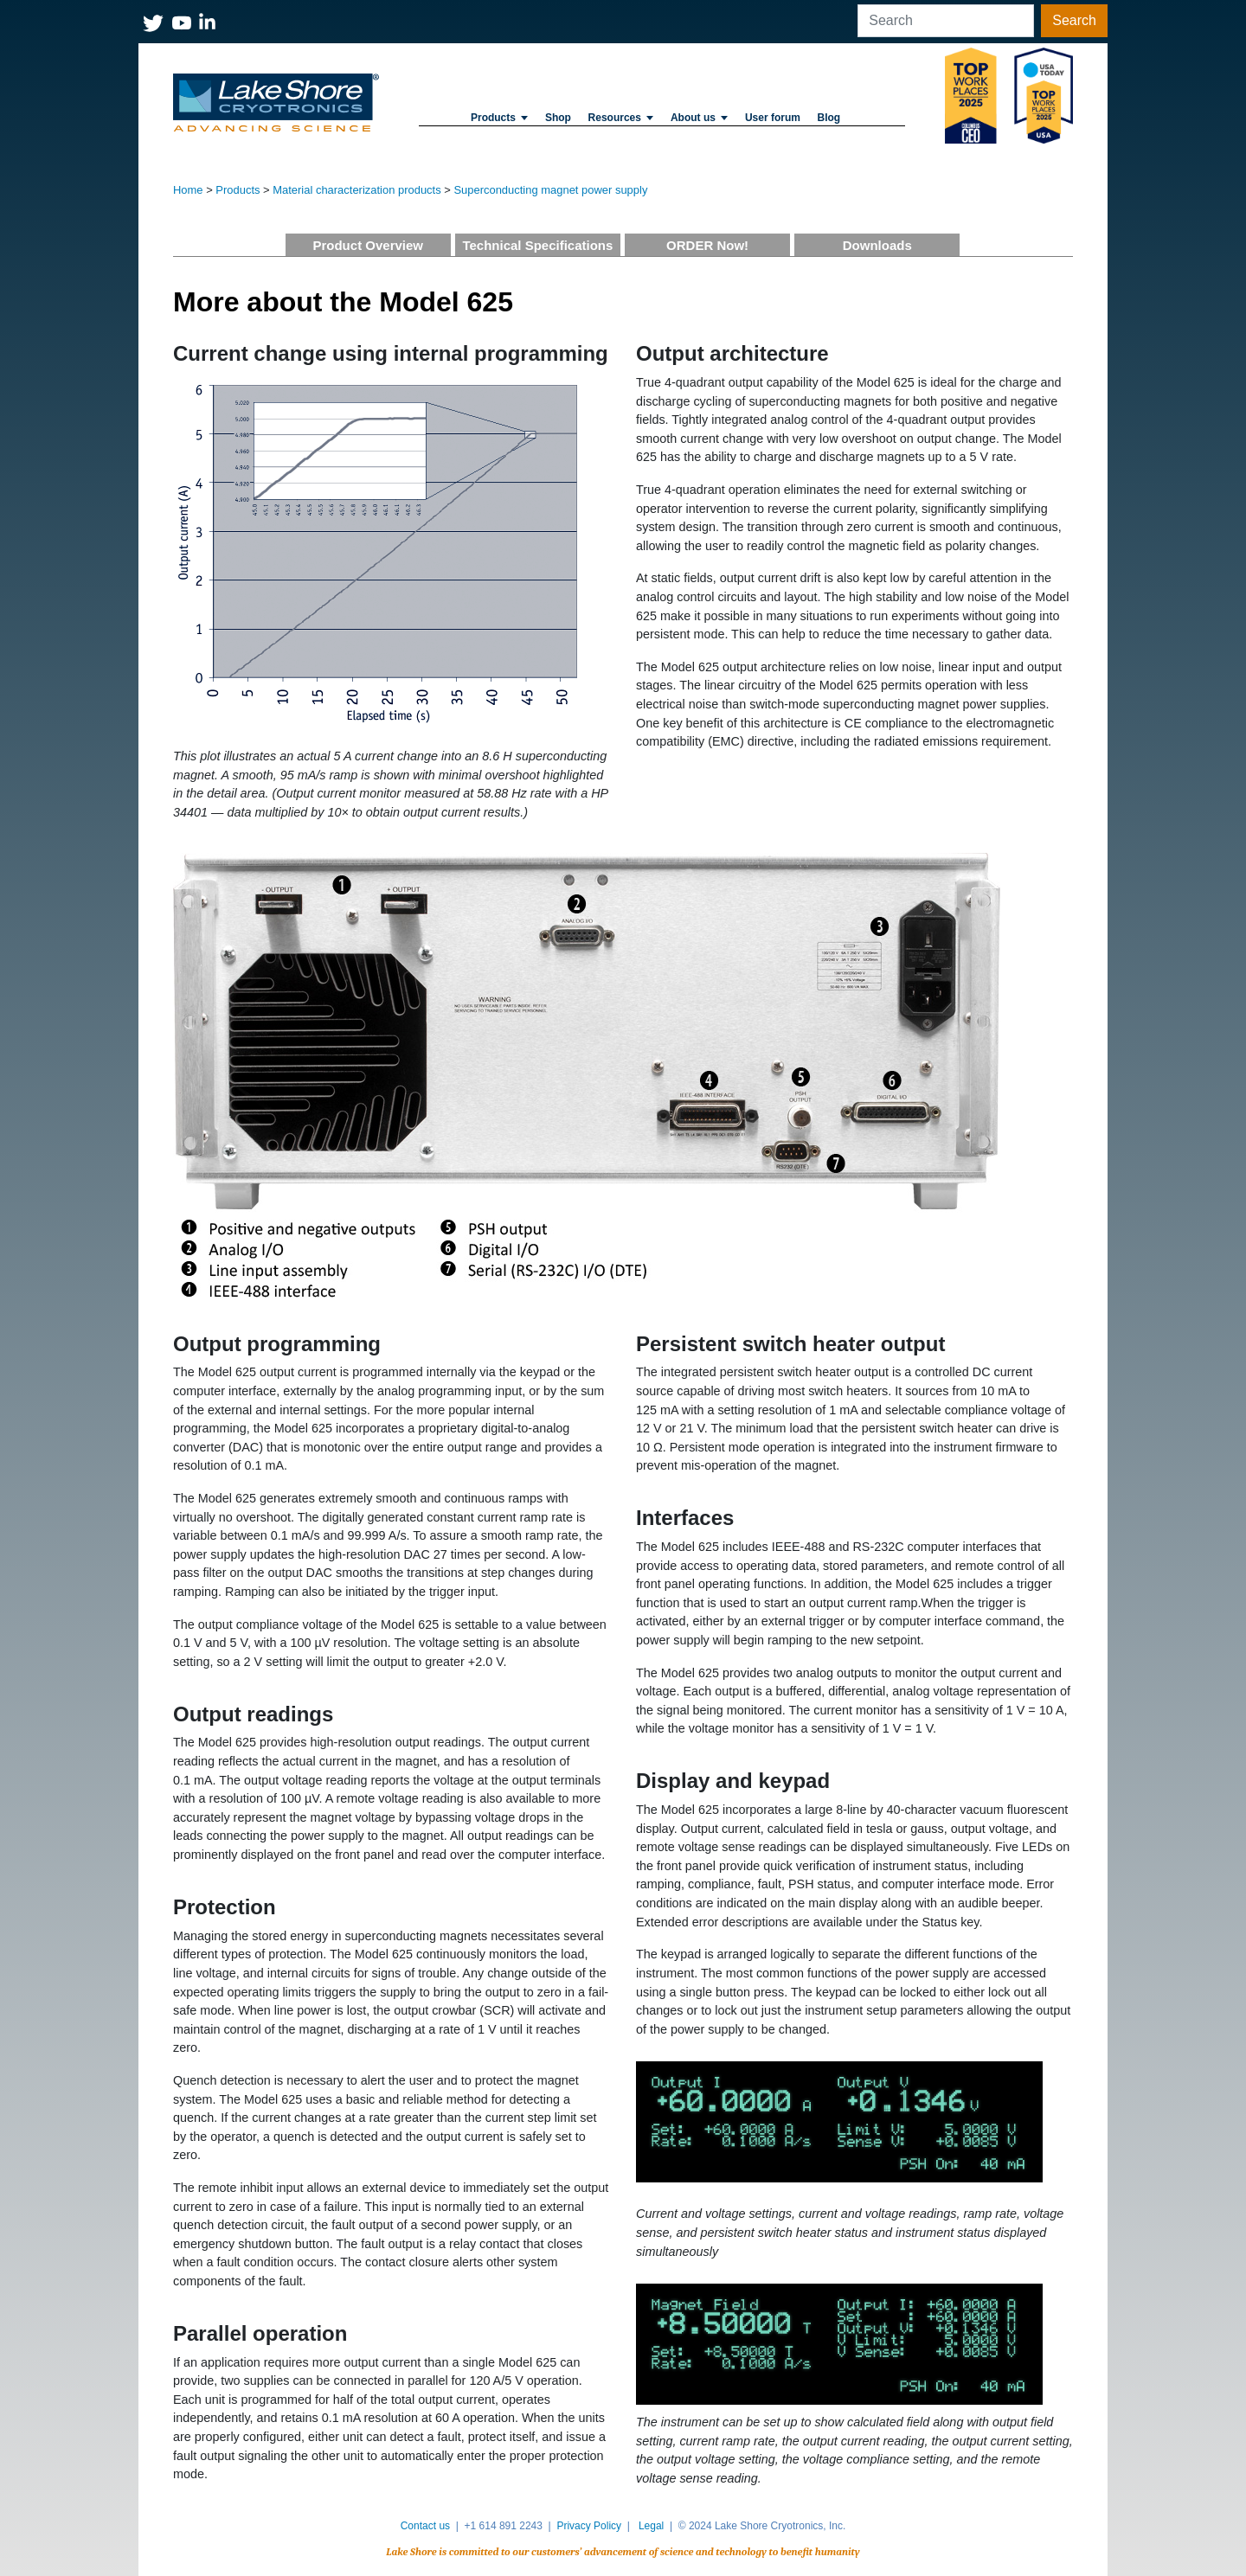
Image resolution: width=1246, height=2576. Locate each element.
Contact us (425, 2526)
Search (1074, 20)
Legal (651, 2526)
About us (699, 118)
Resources (621, 118)
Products (499, 118)
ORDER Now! (707, 245)
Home (188, 189)
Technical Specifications (537, 245)
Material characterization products (356, 189)
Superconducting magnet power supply (550, 189)
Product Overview (367, 245)
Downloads (877, 245)
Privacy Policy (588, 2526)
